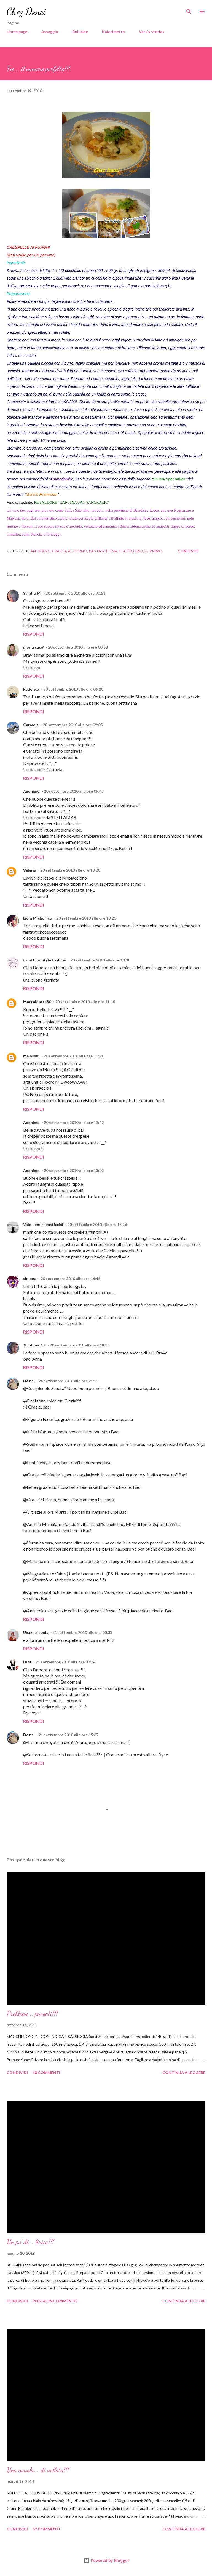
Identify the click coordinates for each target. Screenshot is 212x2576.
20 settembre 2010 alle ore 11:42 (74, 1122)
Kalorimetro (113, 31)
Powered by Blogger (106, 2560)
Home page (17, 31)
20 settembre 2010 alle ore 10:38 (100, 960)
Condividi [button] (188, 551)
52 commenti (46, 2529)
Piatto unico (133, 551)
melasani (31, 1056)
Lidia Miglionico (37, 918)
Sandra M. (32, 593)
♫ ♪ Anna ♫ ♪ (34, 1345)
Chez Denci (26, 11)
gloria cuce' (33, 647)
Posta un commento (55, 2301)
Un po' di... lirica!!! (30, 2242)
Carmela (31, 724)
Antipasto (41, 551)
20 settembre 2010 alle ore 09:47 (74, 791)
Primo (155, 551)
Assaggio (49, 31)
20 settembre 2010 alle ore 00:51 (75, 593)
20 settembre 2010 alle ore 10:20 (70, 870)
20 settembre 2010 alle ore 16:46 (70, 1278)
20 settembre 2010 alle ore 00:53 (78, 647)
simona (29, 1278)
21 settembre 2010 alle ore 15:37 (68, 1734)
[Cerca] (189, 10)
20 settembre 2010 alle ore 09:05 (73, 724)
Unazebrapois (35, 1632)
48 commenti (46, 2072)
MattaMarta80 (37, 1001)
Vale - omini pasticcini (43, 1224)
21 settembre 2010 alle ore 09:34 (65, 1662)
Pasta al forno (71, 551)
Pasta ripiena (103, 551)
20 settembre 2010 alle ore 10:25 (86, 918)
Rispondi (33, 634)
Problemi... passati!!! (32, 2013)
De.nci (28, 1380)
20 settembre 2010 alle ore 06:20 (73, 689)
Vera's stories (151, 31)
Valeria (29, 870)
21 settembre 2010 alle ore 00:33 (82, 1632)
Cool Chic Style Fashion (44, 960)
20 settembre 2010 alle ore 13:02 (74, 1170)
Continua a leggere (183, 2072)
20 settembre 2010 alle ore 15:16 (97, 1224)
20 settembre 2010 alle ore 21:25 (68, 1380)
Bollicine (80, 31)
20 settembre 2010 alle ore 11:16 (85, 1001)
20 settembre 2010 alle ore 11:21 (73, 1056)
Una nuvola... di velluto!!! (38, 2470)
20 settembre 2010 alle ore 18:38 (79, 1345)
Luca (27, 1662)
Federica (31, 689)
